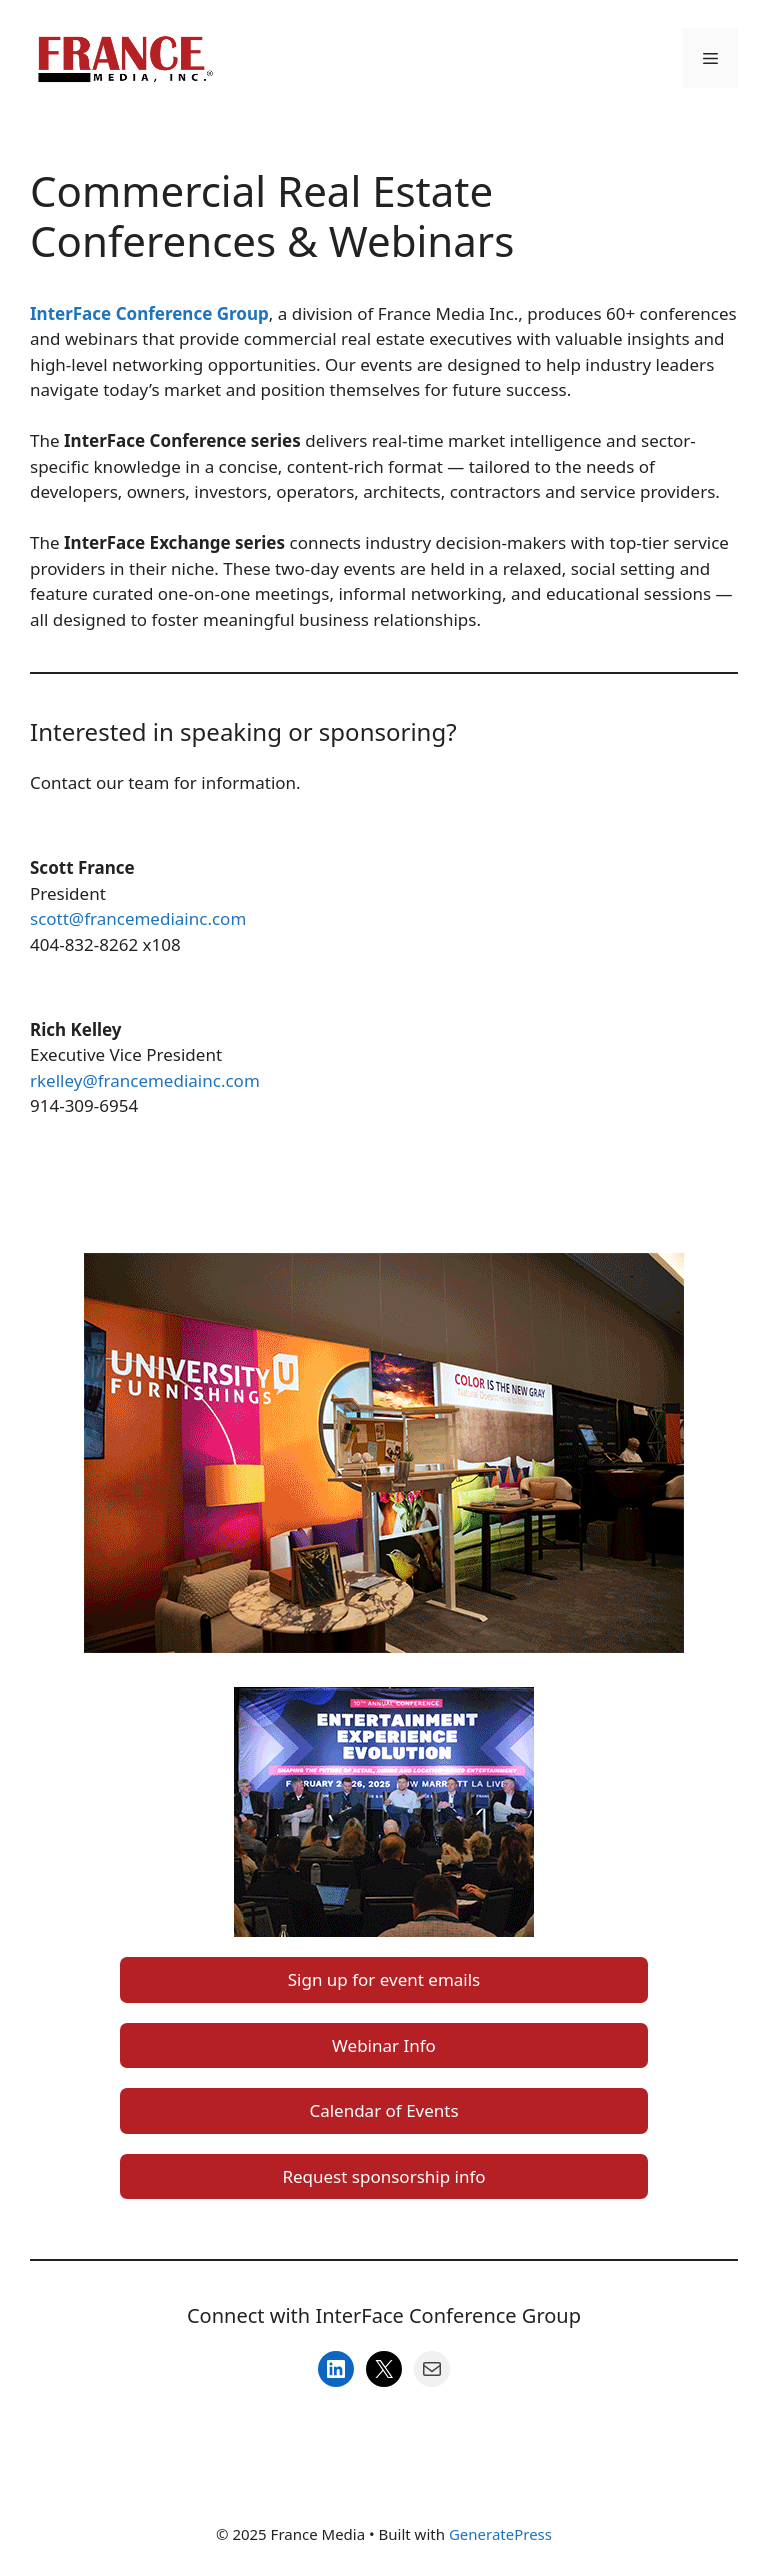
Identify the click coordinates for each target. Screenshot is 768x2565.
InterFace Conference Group (149, 313)
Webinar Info (384, 2045)
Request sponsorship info (383, 2176)
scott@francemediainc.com (138, 918)
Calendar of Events (383, 2110)
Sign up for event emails (384, 1979)
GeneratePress (500, 2534)
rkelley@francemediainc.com (145, 1080)
